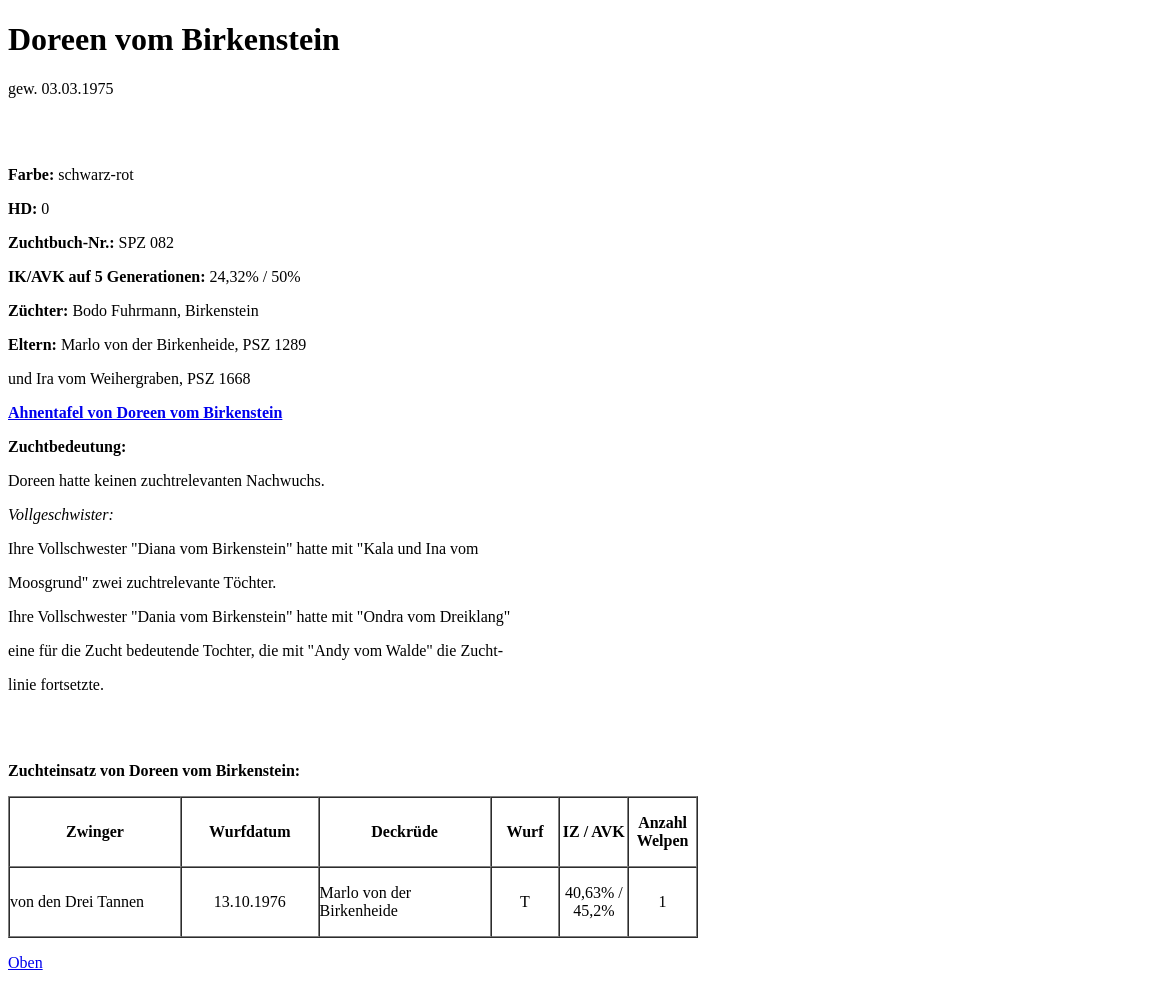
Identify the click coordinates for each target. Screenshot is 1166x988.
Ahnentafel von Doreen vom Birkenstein (145, 412)
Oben (25, 962)
